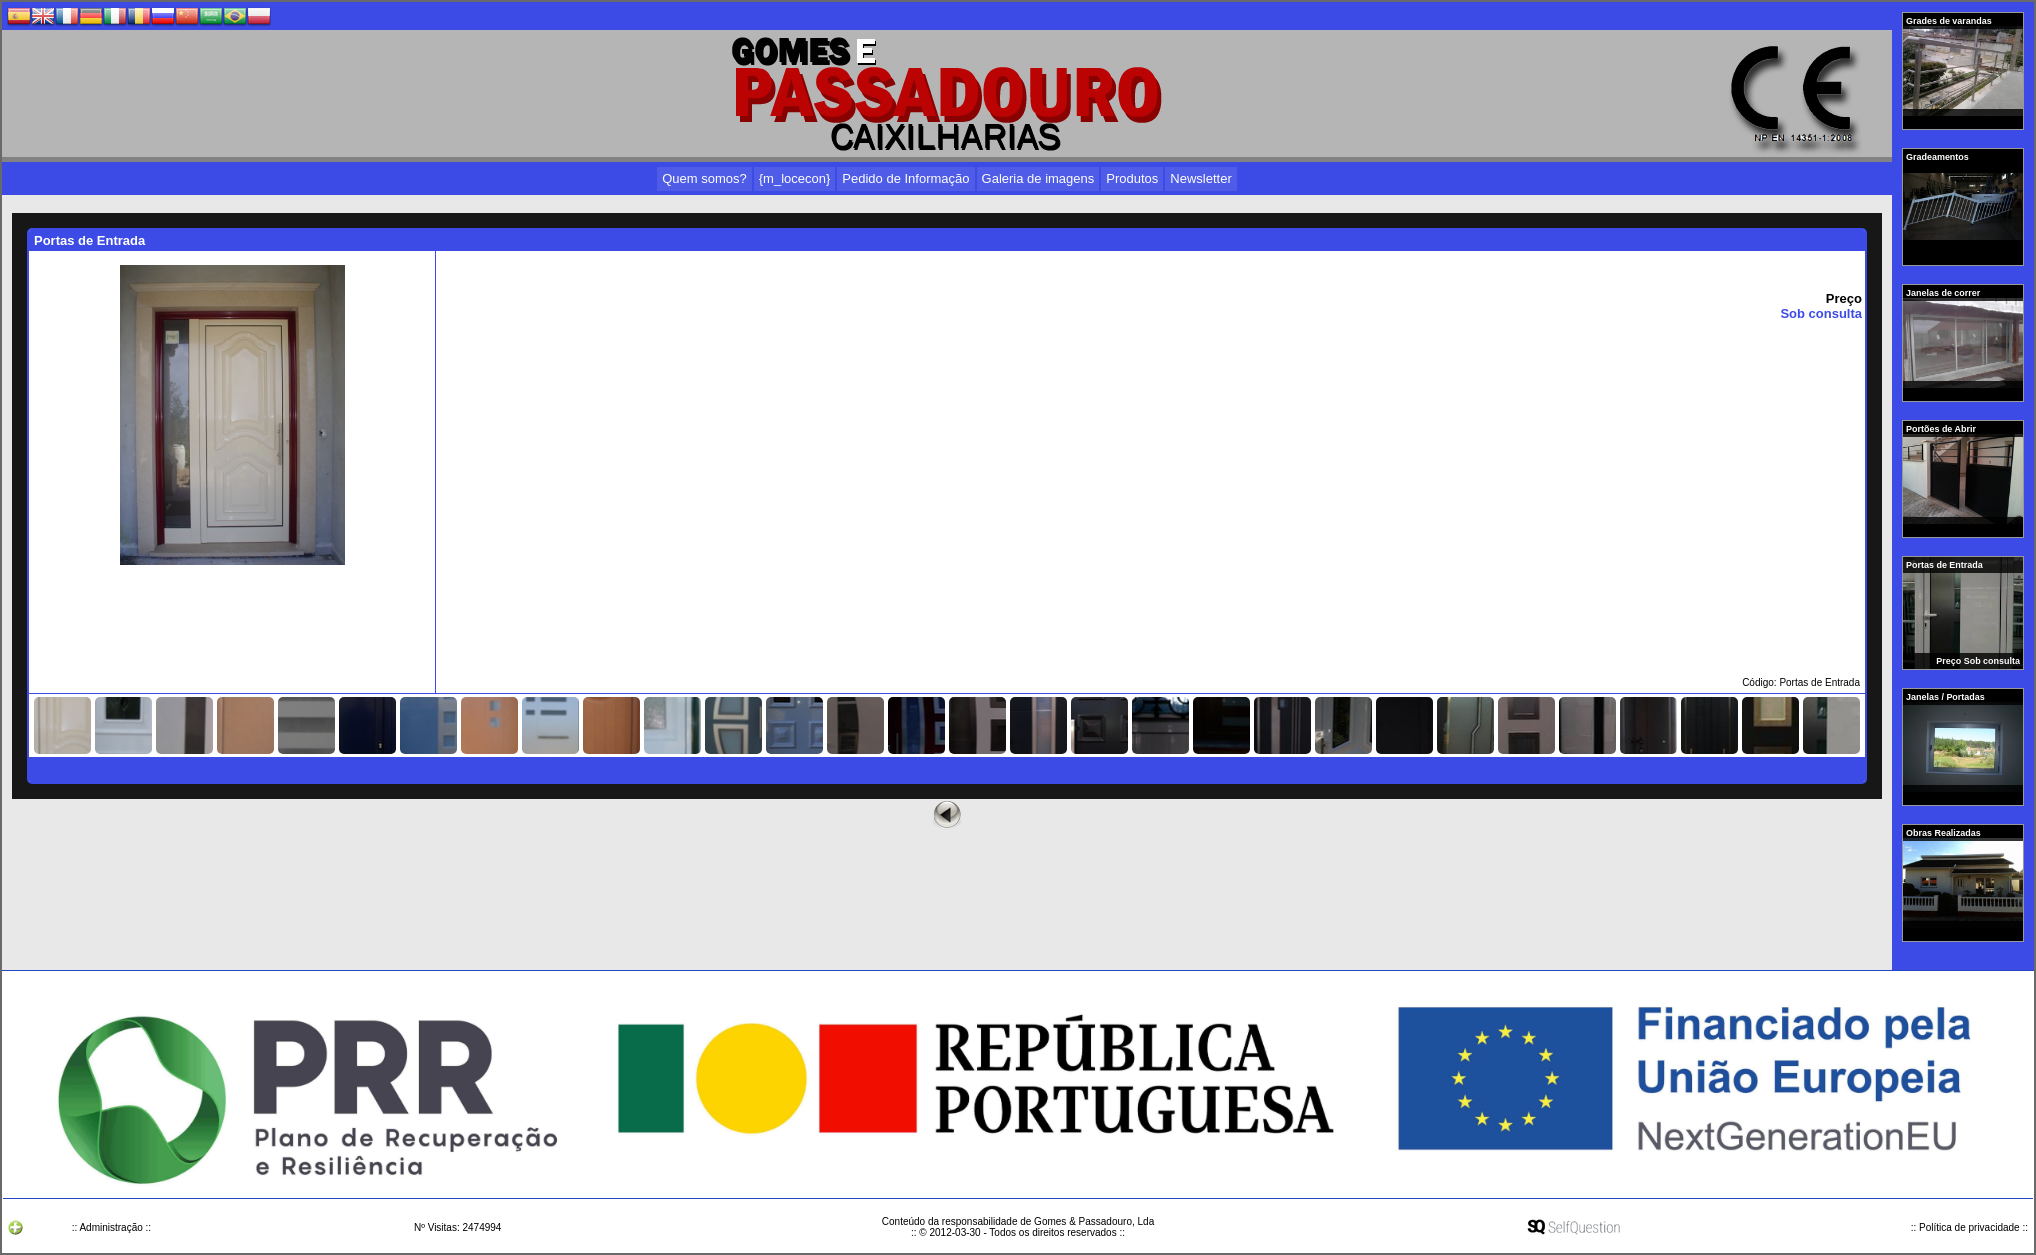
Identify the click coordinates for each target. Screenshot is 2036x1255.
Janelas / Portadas (1946, 697)
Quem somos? (704, 178)
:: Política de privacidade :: (1969, 1227)
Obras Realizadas (1944, 833)
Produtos (1132, 178)
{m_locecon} (795, 178)
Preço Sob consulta (1978, 661)
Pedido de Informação (905, 178)
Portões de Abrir (1942, 429)
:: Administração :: (111, 1227)
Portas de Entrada (1945, 565)
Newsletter (1200, 178)
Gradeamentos (1938, 157)
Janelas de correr (1944, 293)
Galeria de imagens (1038, 178)
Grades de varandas (1950, 21)
